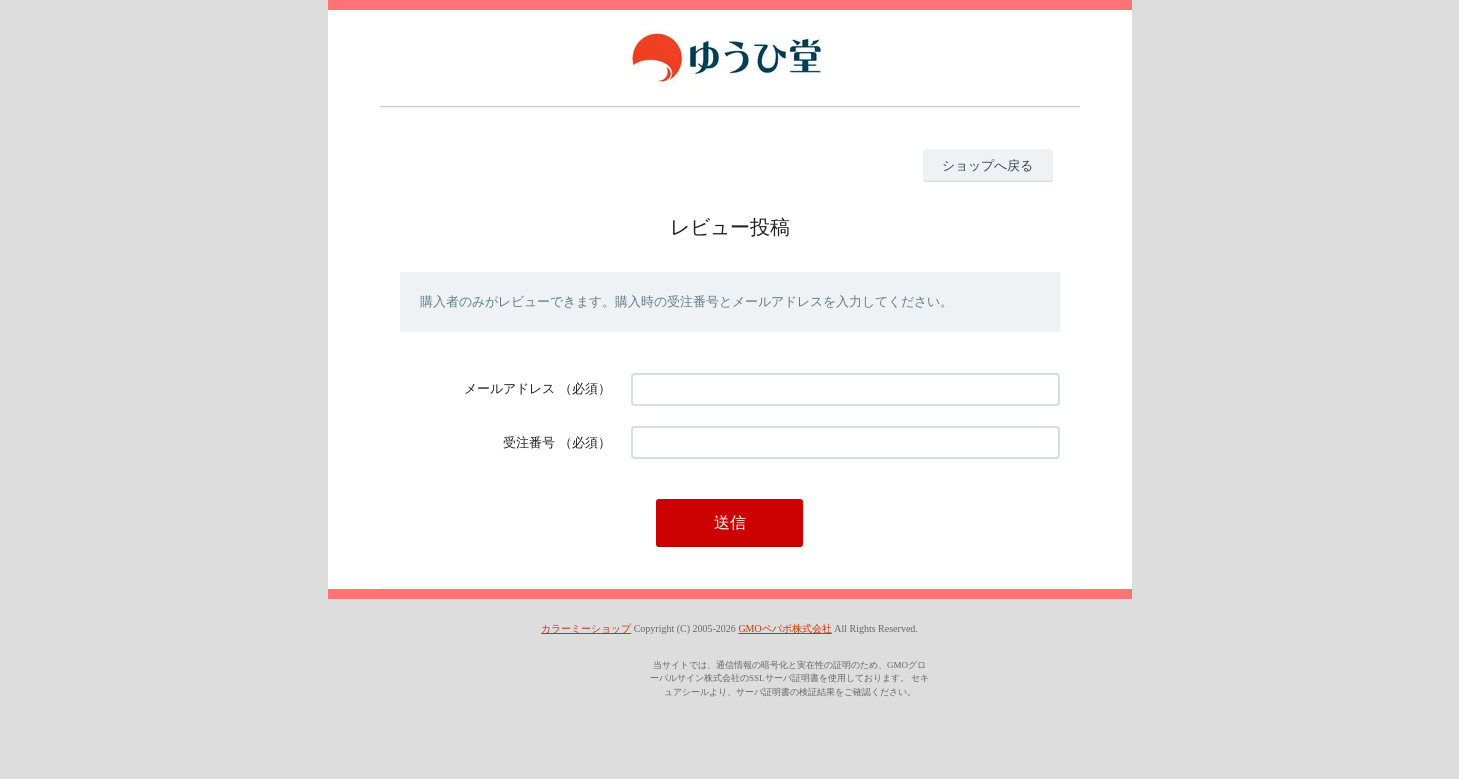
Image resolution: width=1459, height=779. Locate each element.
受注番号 (529, 442)
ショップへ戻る (987, 165)
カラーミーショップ (586, 628)
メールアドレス (509, 388)
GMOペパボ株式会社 (784, 628)
